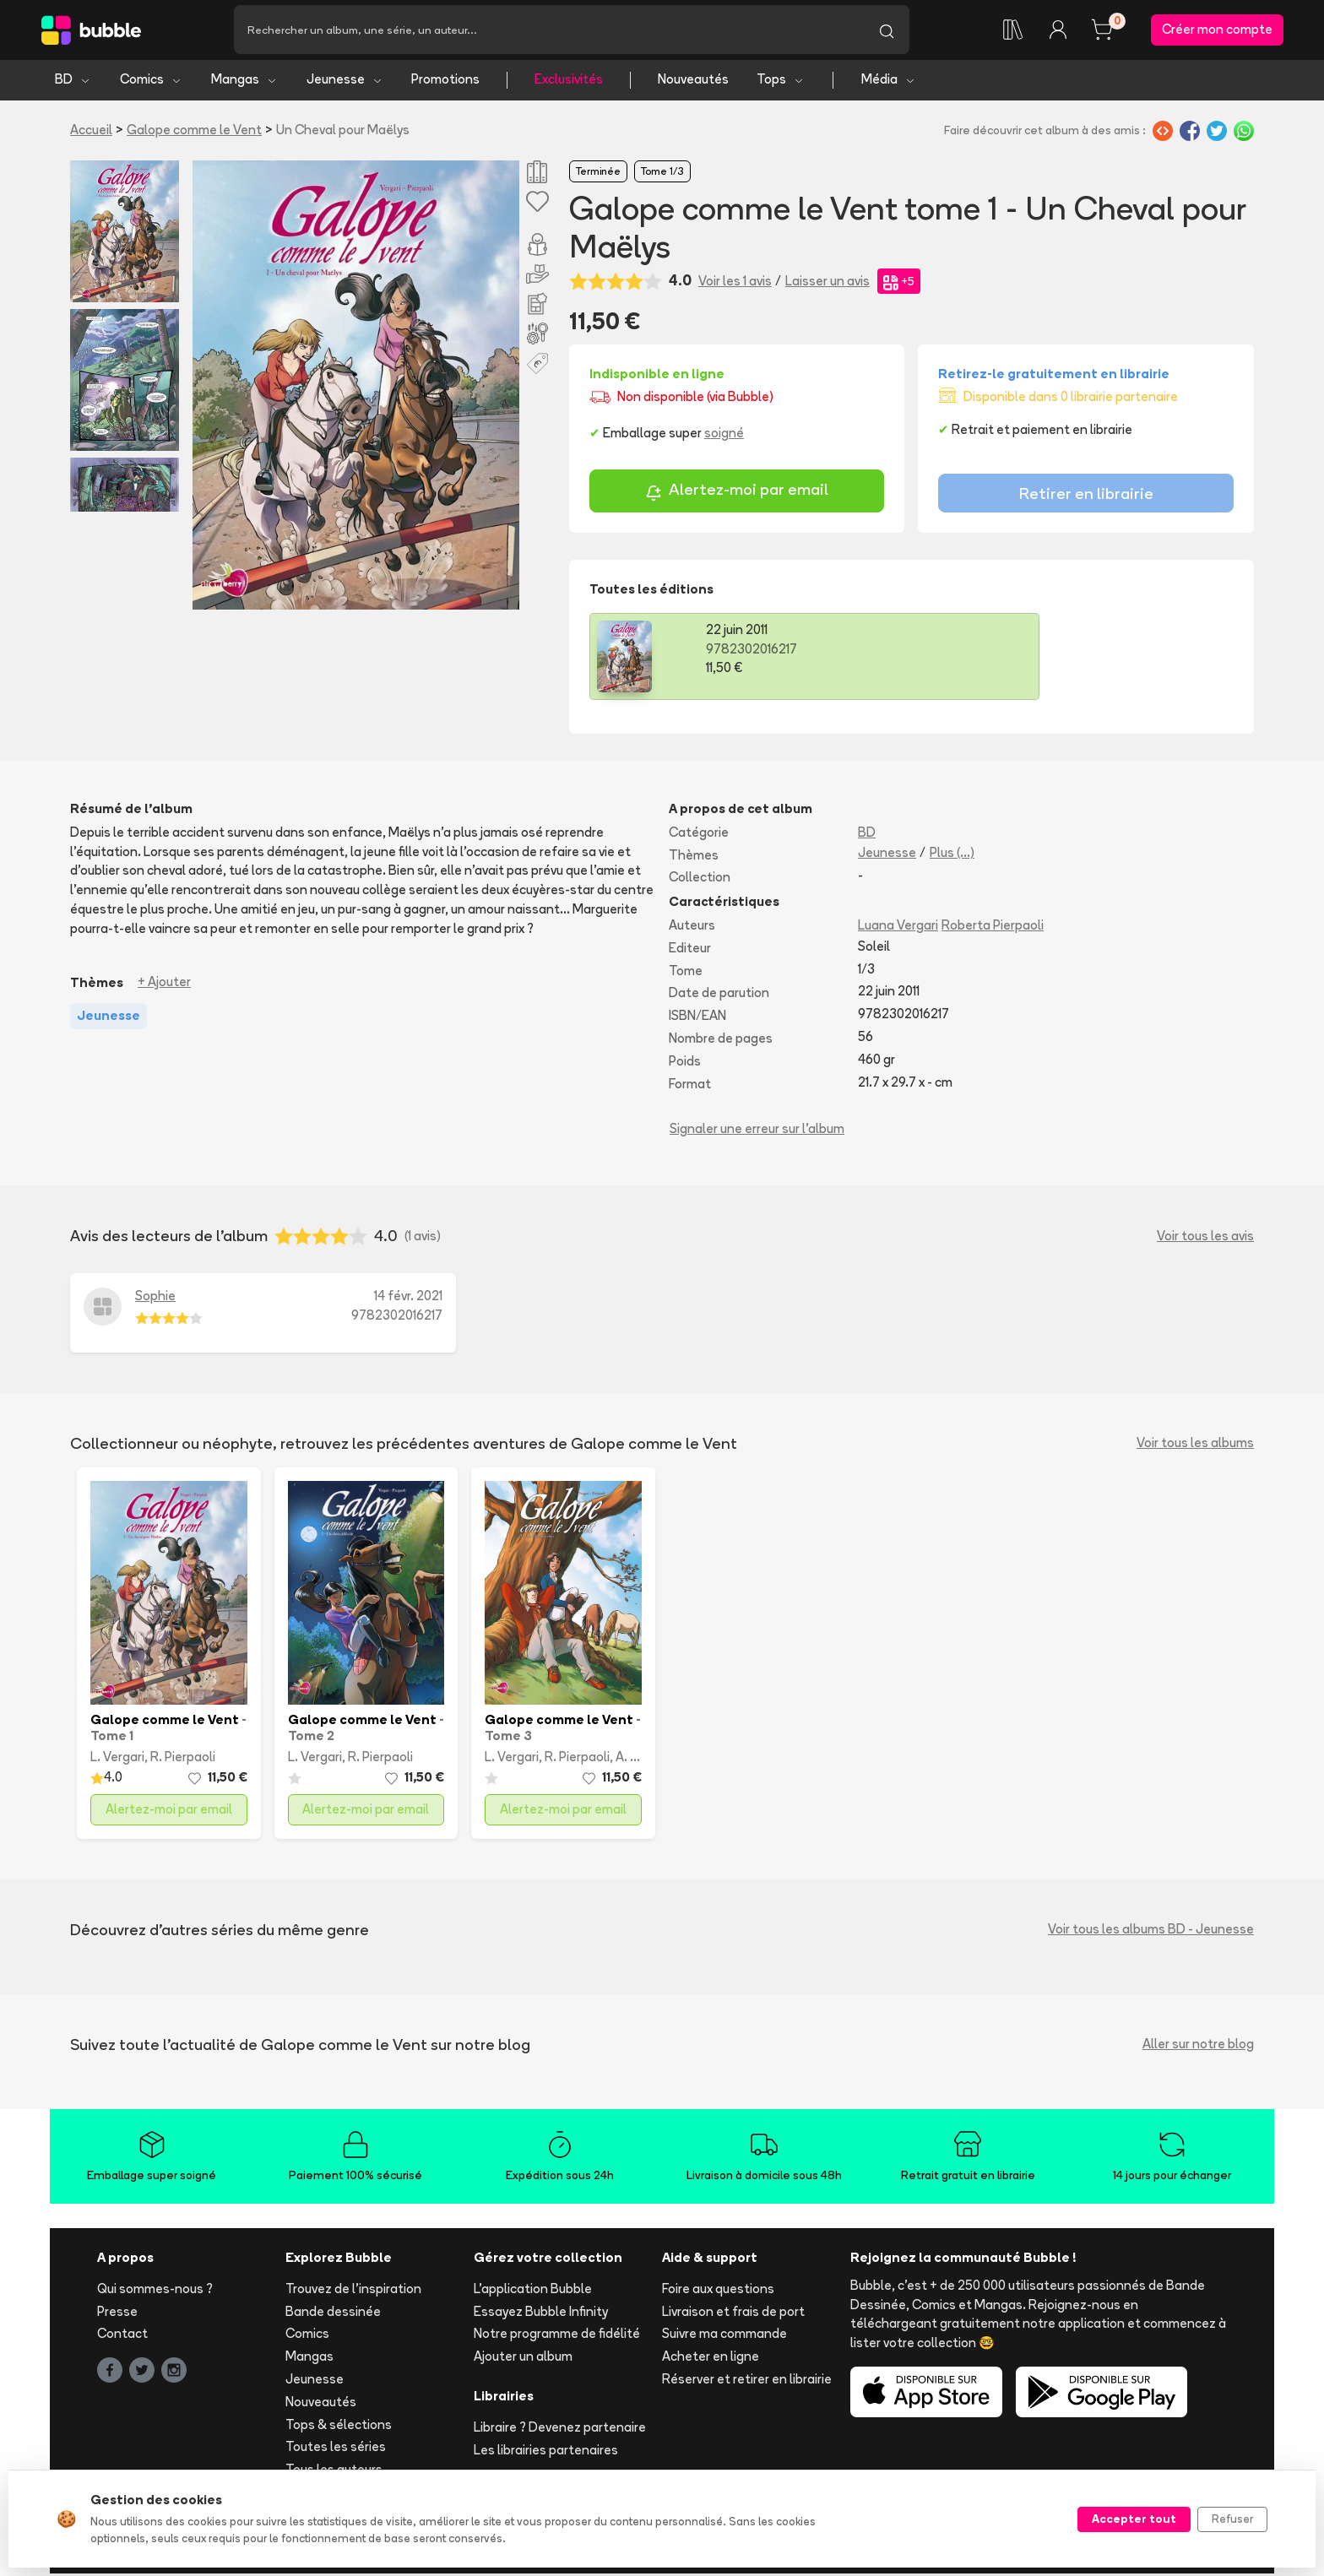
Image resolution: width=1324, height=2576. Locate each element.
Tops (781, 82)
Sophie (155, 1299)
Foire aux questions (718, 2291)
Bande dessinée (333, 2314)
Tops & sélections (338, 2427)
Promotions (445, 82)
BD (73, 82)
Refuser (1232, 2518)
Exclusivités (568, 82)
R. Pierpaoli (182, 1760)
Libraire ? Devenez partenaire (560, 2429)
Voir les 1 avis (735, 283)
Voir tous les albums (1195, 1446)
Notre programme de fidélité (557, 2337)
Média (888, 82)
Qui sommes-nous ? (155, 2291)
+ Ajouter (164, 985)
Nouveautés (693, 82)
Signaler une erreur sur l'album (757, 1132)
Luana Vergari (898, 928)
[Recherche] (549, 31)
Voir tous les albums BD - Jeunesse (1151, 1932)
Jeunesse (345, 82)
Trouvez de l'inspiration (353, 2291)
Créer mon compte (1217, 31)
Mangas (244, 82)
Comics (151, 82)
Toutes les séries (335, 2450)
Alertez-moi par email (736, 495)
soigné (724, 435)
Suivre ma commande (724, 2337)
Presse (117, 2314)
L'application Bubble (533, 2291)
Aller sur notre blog (1198, 2047)
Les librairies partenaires (546, 2452)
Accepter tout (1134, 2518)
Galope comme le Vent (194, 132)
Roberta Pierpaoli (992, 928)
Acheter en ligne (710, 2359)
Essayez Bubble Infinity (541, 2314)
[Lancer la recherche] (886, 31)
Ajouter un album (523, 2359)
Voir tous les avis (1205, 1238)
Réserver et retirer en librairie (747, 2382)
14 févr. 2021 (408, 1299)
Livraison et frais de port (733, 2314)
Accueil (91, 132)
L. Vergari (117, 1760)
